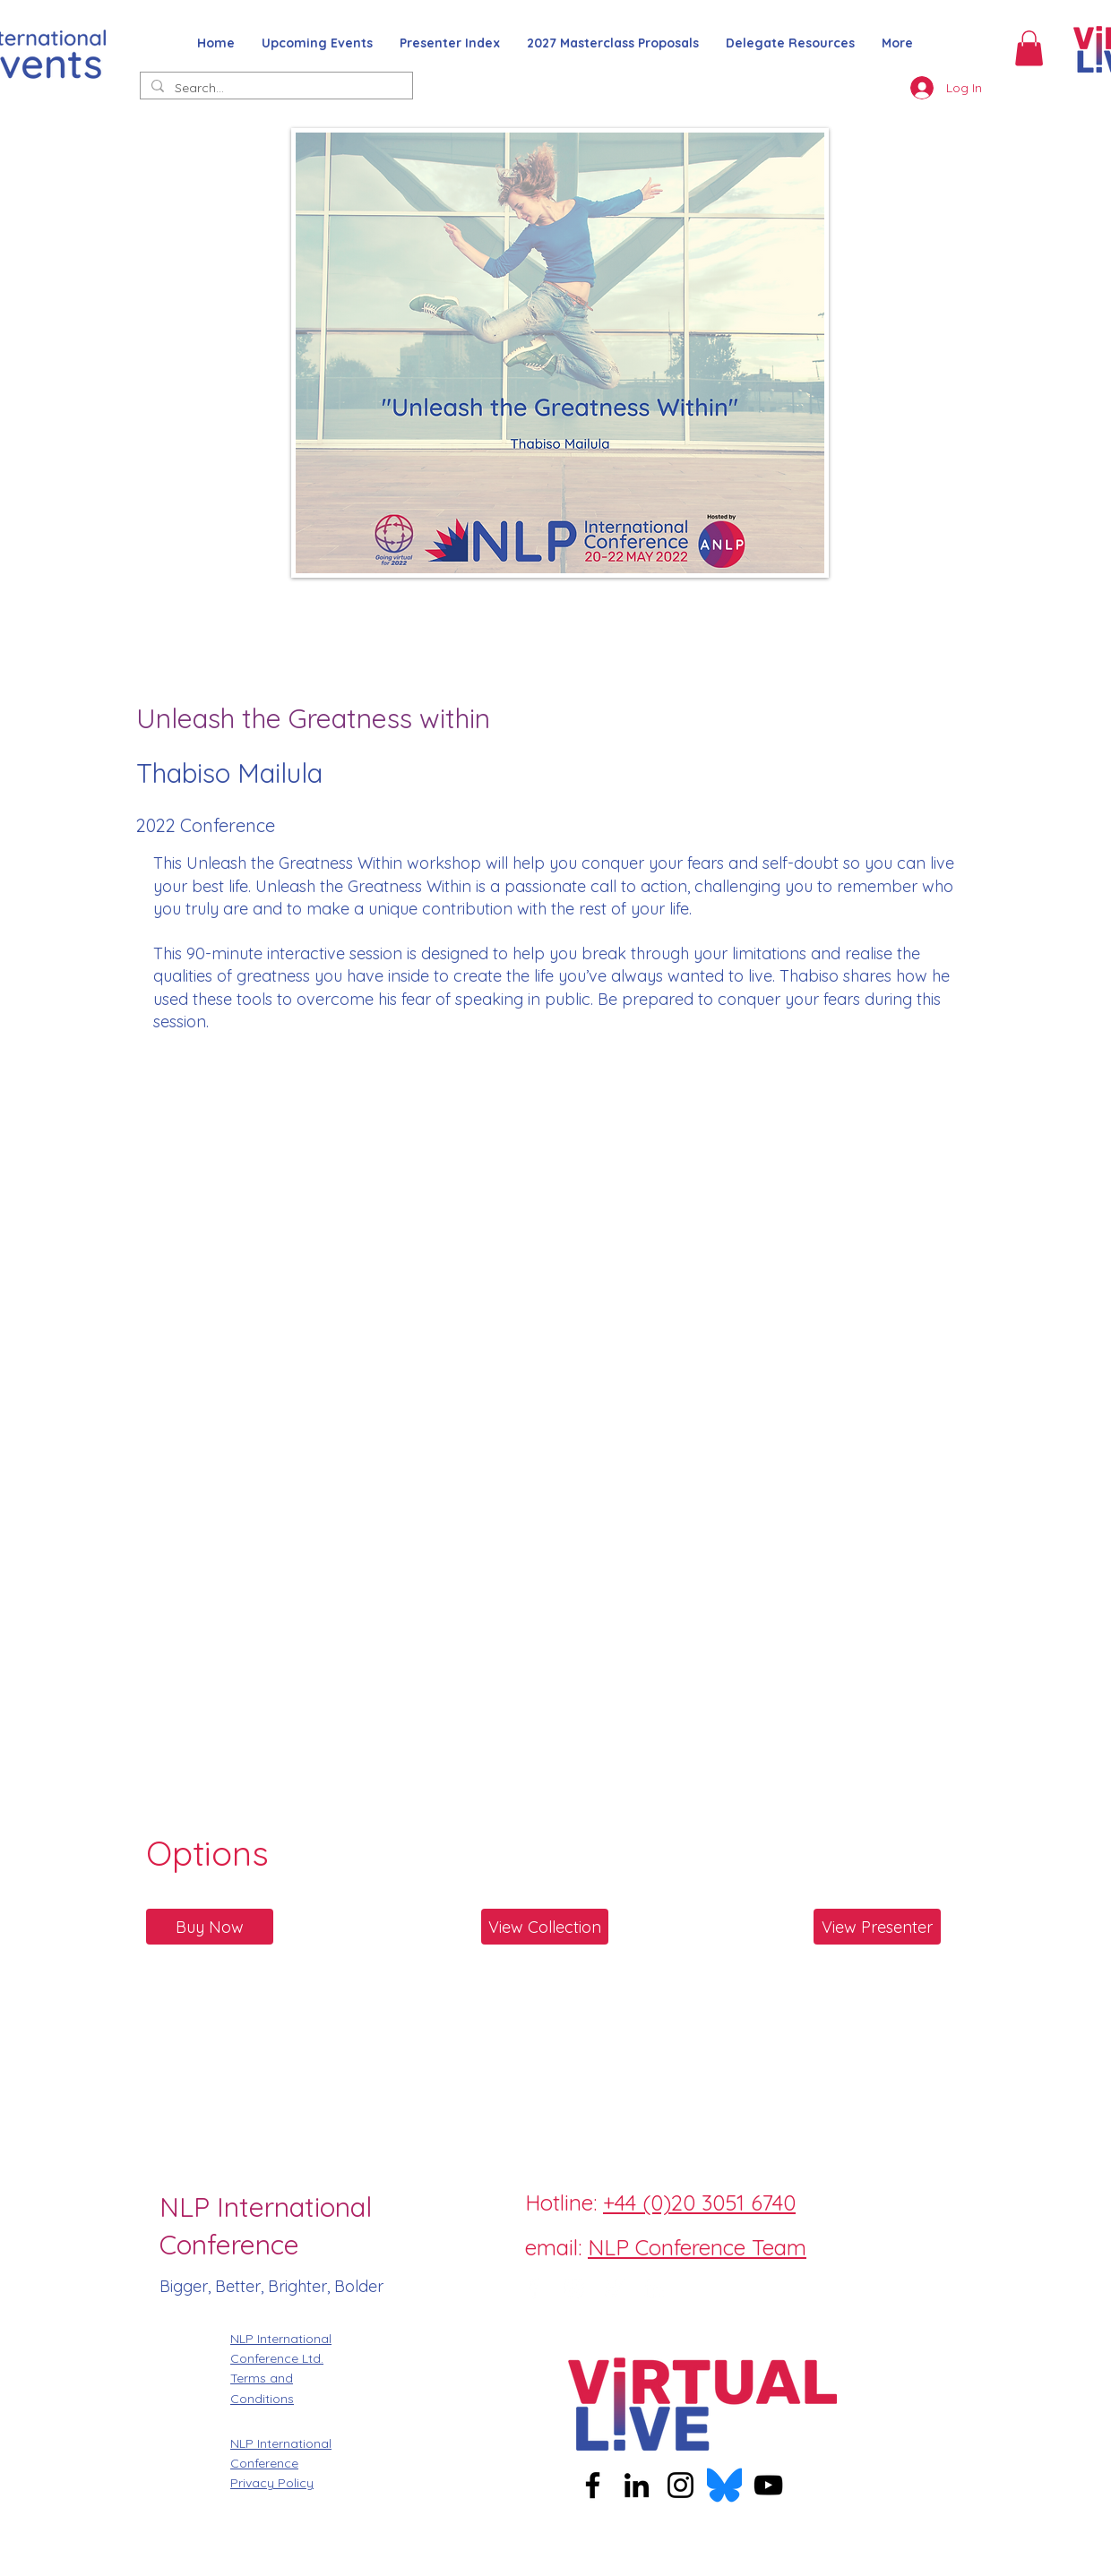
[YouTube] (768, 2485)
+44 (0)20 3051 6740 (699, 2202)
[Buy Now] (209, 1927)
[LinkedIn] (654, 2288)
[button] (1029, 47)
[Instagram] (573, 2288)
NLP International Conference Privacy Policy (281, 2463)
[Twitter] (613, 2288)
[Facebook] (533, 2288)
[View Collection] (544, 1927)
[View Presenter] (877, 1927)
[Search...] (275, 89)
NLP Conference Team (697, 2247)
